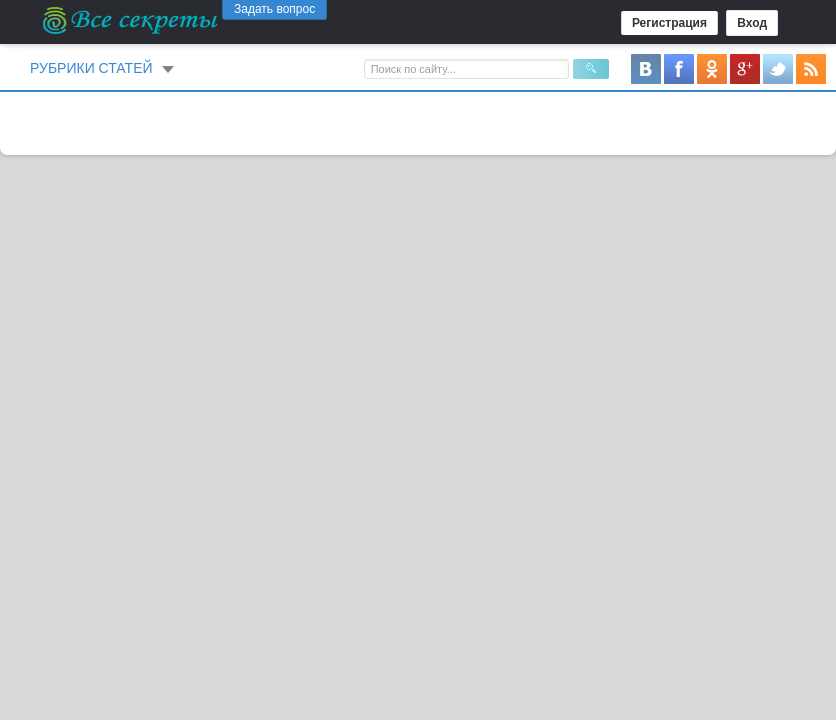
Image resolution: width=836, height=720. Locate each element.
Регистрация (669, 23)
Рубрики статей (91, 68)
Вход (752, 23)
